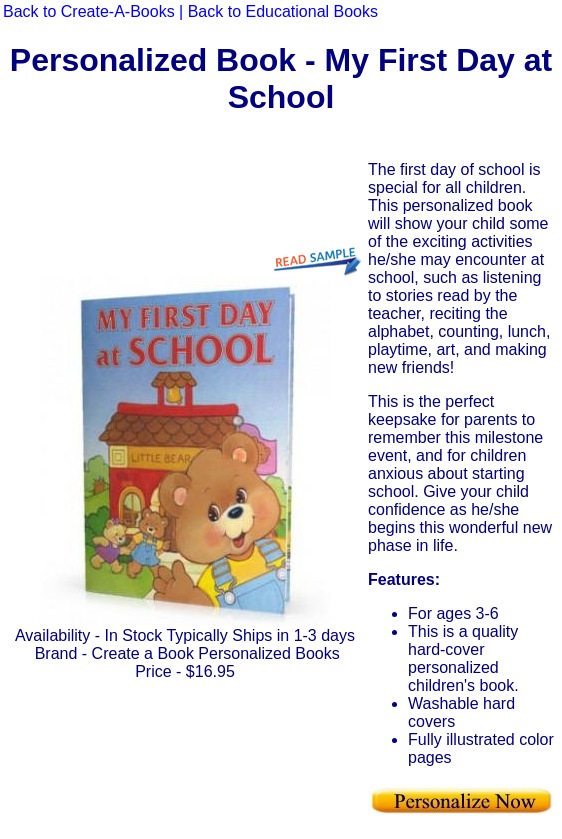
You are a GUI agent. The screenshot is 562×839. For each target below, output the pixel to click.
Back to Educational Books (283, 11)
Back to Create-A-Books (89, 11)
